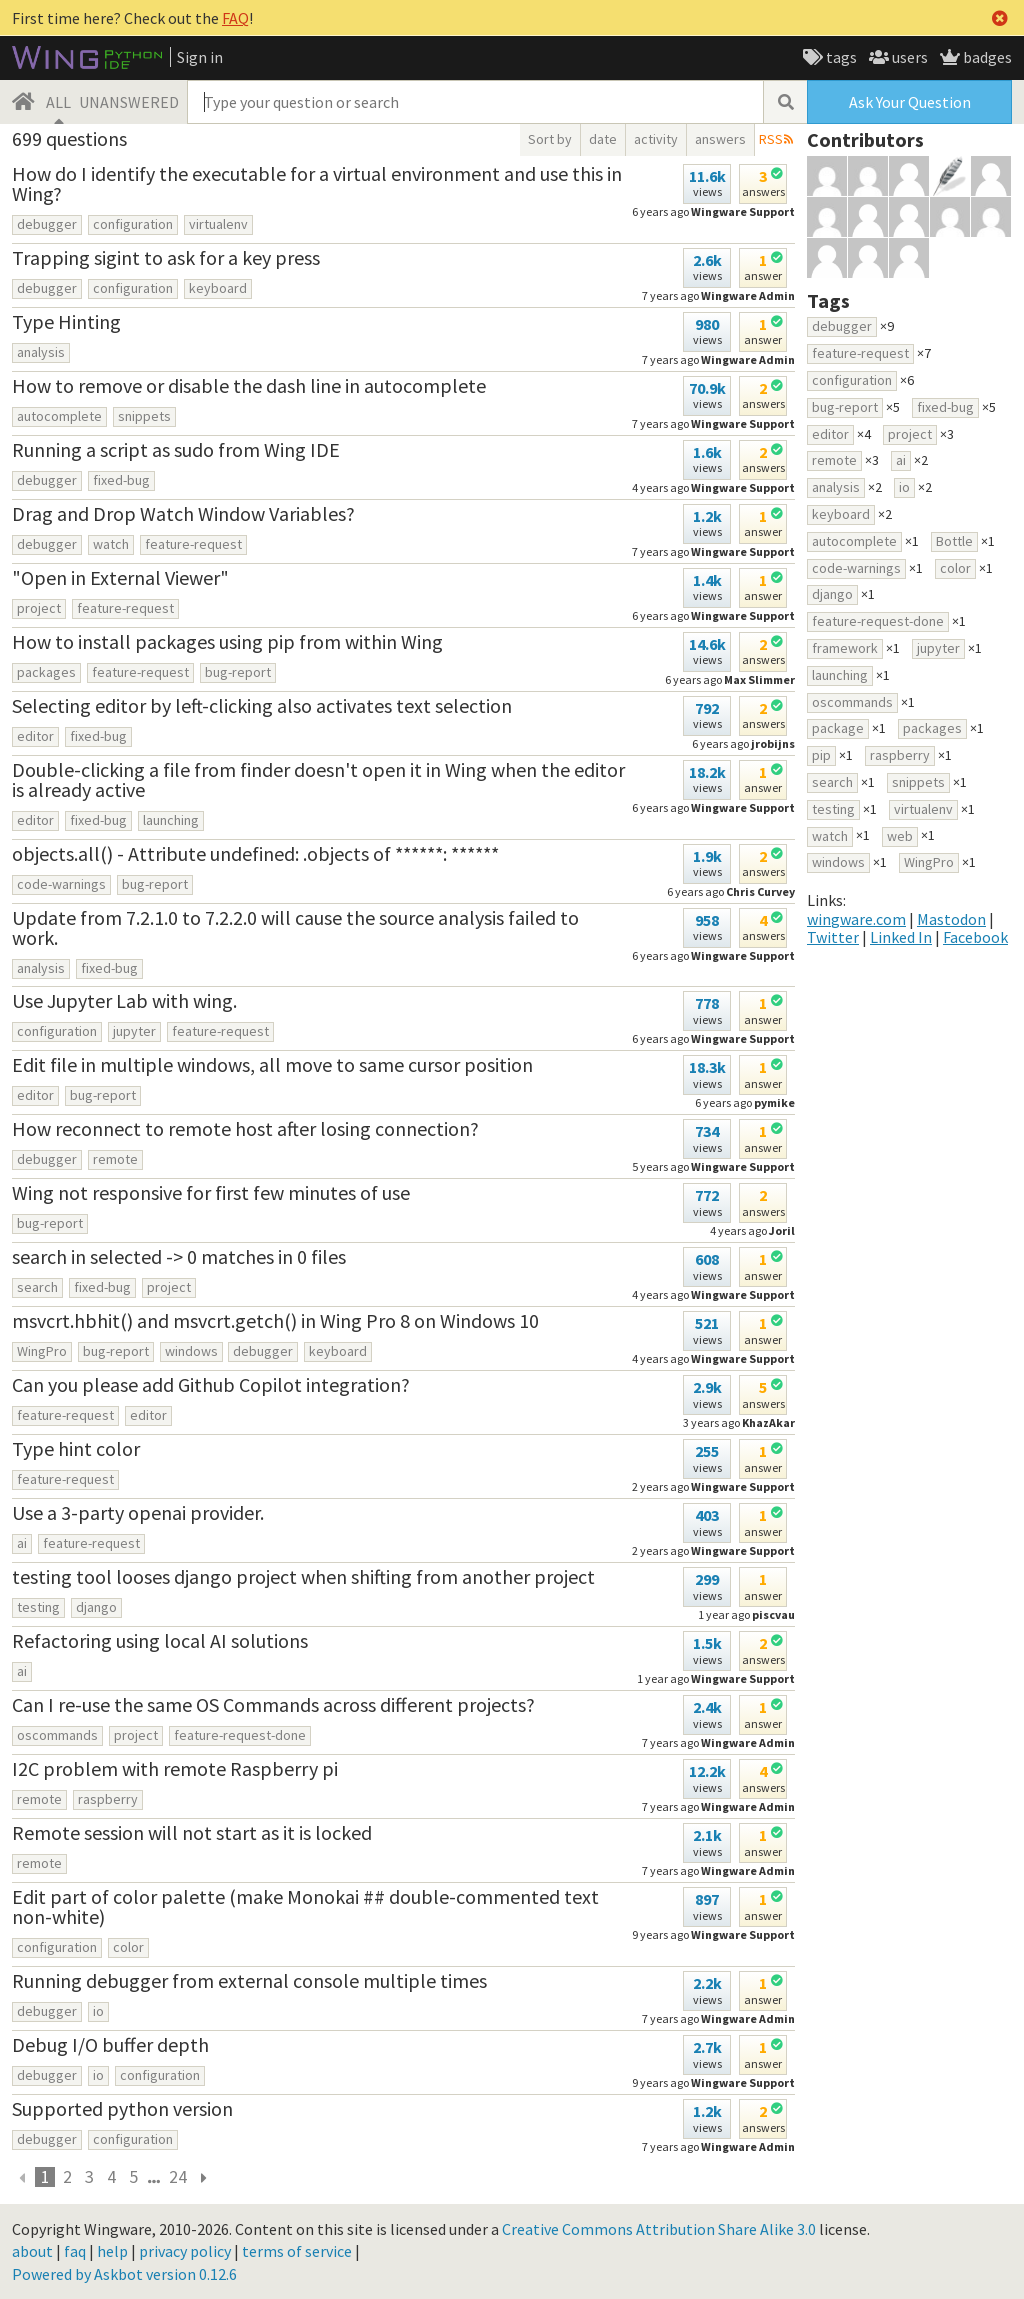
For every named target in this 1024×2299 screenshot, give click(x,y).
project (39, 608)
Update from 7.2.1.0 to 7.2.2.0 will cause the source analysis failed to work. (295, 927)
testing (38, 1607)
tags (840, 57)
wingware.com (856, 919)
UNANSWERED (129, 102)
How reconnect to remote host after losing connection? (245, 1128)
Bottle (954, 541)
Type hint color (76, 1448)
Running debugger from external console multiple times (249, 1980)
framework (845, 648)
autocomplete (59, 416)
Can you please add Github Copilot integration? (211, 1384)
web (900, 836)
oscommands (57, 1735)
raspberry (108, 1799)
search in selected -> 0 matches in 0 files (179, 1256)
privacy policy (185, 2251)
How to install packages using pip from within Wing (227, 641)
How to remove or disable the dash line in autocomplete (249, 385)
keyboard (218, 288)
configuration (133, 224)
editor (35, 736)
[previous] (23, 2177)
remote (115, 1159)
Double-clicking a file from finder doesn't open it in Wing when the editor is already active (318, 779)
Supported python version (122, 2108)
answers (720, 139)
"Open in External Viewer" (120, 577)
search (37, 1287)
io (98, 2011)
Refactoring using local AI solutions (160, 1640)
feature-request (193, 544)
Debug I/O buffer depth (110, 2044)
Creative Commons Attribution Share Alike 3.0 (659, 2229)
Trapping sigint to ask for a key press (166, 257)
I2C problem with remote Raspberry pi (175, 1768)
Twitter (833, 937)
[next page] (203, 2177)
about (32, 2251)
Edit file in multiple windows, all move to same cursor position (272, 1064)
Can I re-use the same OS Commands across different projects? (273, 1704)
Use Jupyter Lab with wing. (124, 1000)
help (112, 2251)
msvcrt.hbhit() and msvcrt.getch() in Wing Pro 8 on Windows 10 (275, 1320)
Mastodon (951, 919)
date (603, 139)
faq (75, 2251)
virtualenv (218, 224)
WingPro (42, 1351)
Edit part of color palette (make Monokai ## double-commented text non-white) (305, 1906)
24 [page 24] (178, 2177)
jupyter (134, 1031)
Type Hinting (66, 321)
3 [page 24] (89, 2177)
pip (821, 755)
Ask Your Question (910, 102)
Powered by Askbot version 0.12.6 (124, 2274)
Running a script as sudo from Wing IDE (176, 449)
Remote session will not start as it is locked (192, 1832)
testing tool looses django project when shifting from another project (303, 1576)
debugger (47, 224)
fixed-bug (121, 480)
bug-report (238, 672)
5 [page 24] (133, 2177)
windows (191, 1351)
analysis (41, 352)
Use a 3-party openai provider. (138, 1512)
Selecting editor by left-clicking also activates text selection (262, 705)
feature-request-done (240, 1735)
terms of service (297, 2251)
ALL (58, 102)
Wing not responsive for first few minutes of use (211, 1192)
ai (22, 1543)
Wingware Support (743, 211)
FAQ (235, 18)
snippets (144, 416)
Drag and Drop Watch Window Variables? (183, 513)
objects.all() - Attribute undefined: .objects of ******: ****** (255, 853)
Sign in (200, 57)
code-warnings (61, 884)
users (908, 57)
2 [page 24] (67, 2177)
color (128, 1947)
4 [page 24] (111, 2177)
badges (986, 57)
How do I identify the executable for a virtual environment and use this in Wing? (317, 183)
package (838, 728)
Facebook (975, 937)
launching (171, 820)
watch (111, 544)
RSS (771, 139)
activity (656, 139)
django (96, 1607)
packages (46, 672)
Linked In (901, 937)
